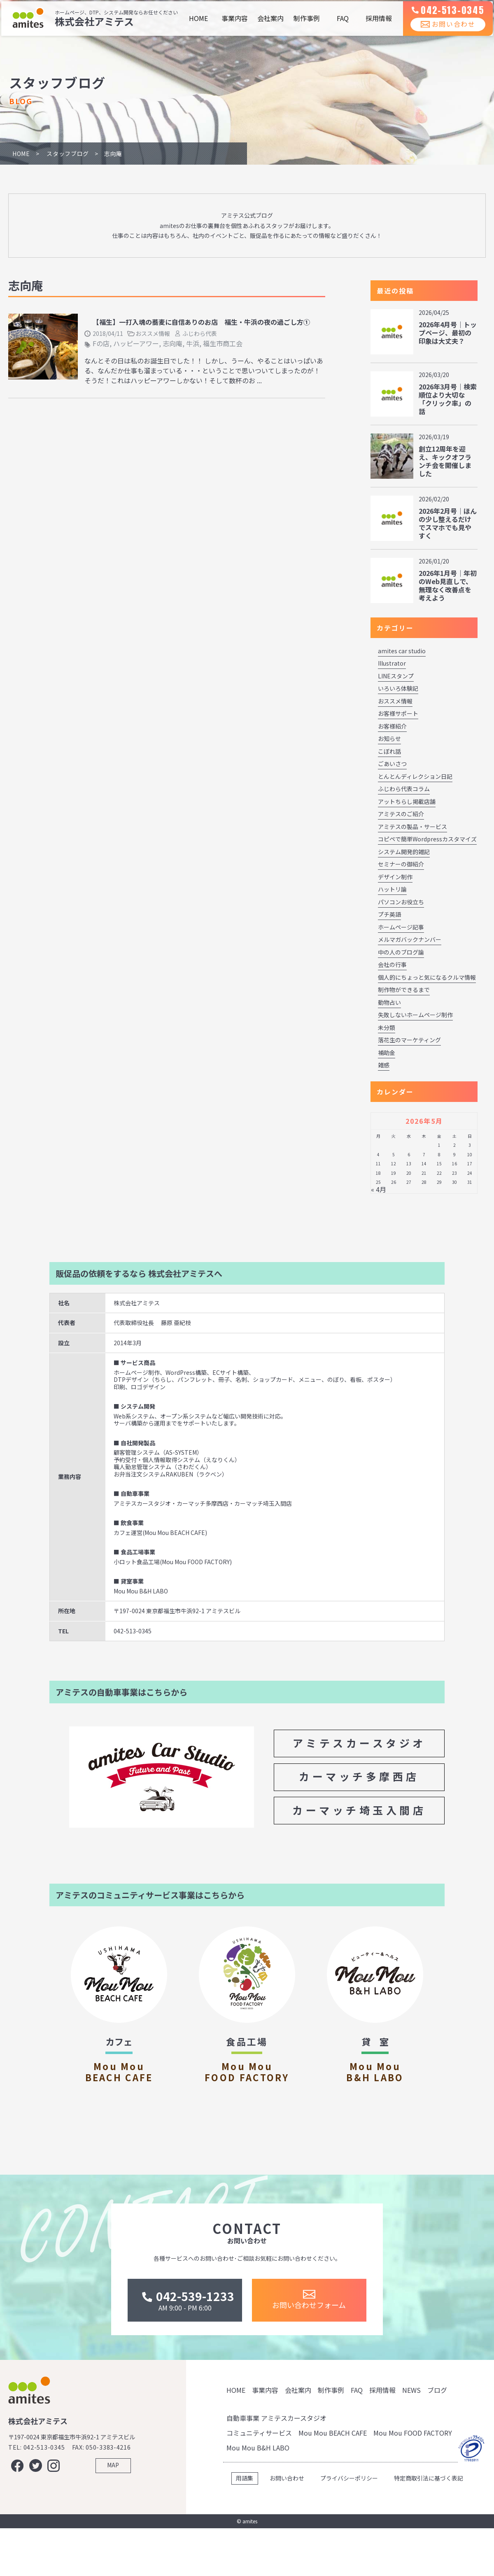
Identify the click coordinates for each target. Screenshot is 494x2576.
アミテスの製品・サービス (412, 826)
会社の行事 (392, 964)
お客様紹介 (392, 726)
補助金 (386, 1052)
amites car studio (402, 651)
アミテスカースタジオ (359, 1742)
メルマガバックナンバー (409, 939)
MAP (113, 2519)
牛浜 (192, 343)
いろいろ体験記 (398, 688)
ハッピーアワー (136, 343)
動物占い (389, 1002)
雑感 (383, 1065)
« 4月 (378, 1189)
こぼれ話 (389, 751)
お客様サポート (398, 713)
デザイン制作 (395, 877)
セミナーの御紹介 (401, 864)
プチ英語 (389, 914)
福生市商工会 (222, 343)
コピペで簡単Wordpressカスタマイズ (427, 839)
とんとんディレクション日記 (415, 776)
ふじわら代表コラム (404, 789)
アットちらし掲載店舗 (407, 801)
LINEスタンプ (396, 676)
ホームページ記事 (401, 927)
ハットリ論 (392, 889)
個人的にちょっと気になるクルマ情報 (427, 977)
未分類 (386, 1027)
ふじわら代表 (199, 333)
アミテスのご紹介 (401, 814)
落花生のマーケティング (409, 1040)
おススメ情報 (152, 333)
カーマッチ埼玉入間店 (359, 1810)
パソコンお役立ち (401, 902)
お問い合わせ (442, 32)
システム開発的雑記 (404, 852)
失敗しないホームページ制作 (415, 1015)
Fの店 (101, 343)
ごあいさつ (392, 763)
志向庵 (172, 343)
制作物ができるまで (404, 989)
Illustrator (392, 663)
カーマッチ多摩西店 (359, 1776)
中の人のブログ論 (401, 952)
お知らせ (389, 738)
